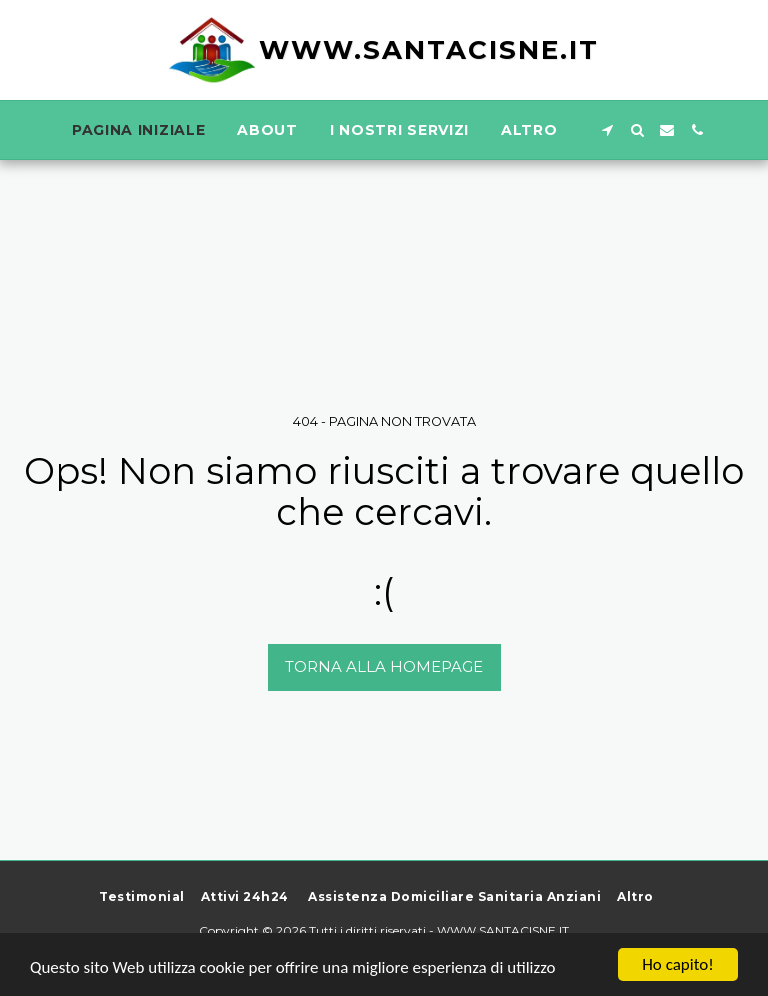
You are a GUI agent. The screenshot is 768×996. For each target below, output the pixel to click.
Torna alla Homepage (384, 666)
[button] (607, 130)
